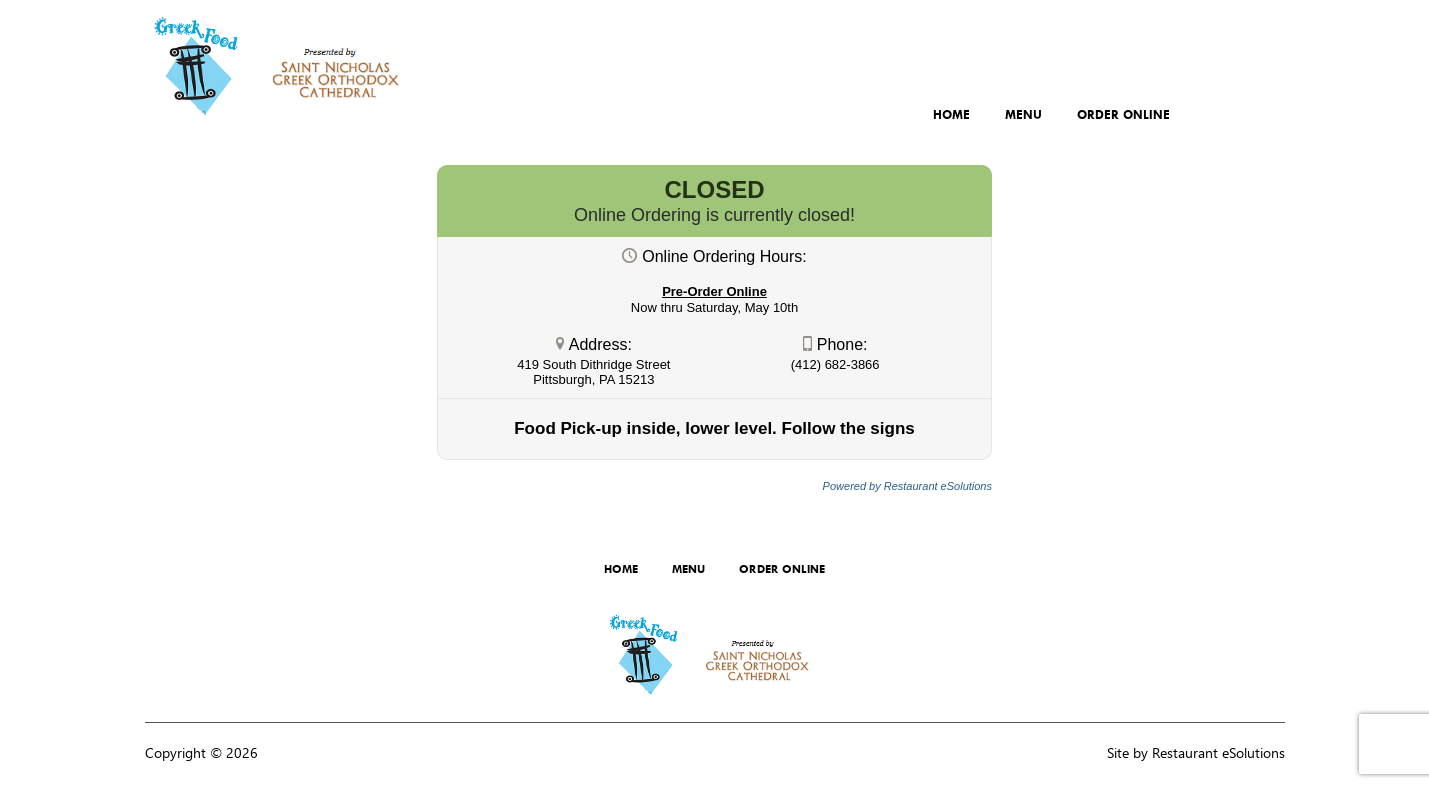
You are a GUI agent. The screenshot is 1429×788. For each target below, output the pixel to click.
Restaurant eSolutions (1218, 752)
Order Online (1123, 114)
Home (951, 114)
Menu (1023, 114)
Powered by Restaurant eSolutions (907, 486)
